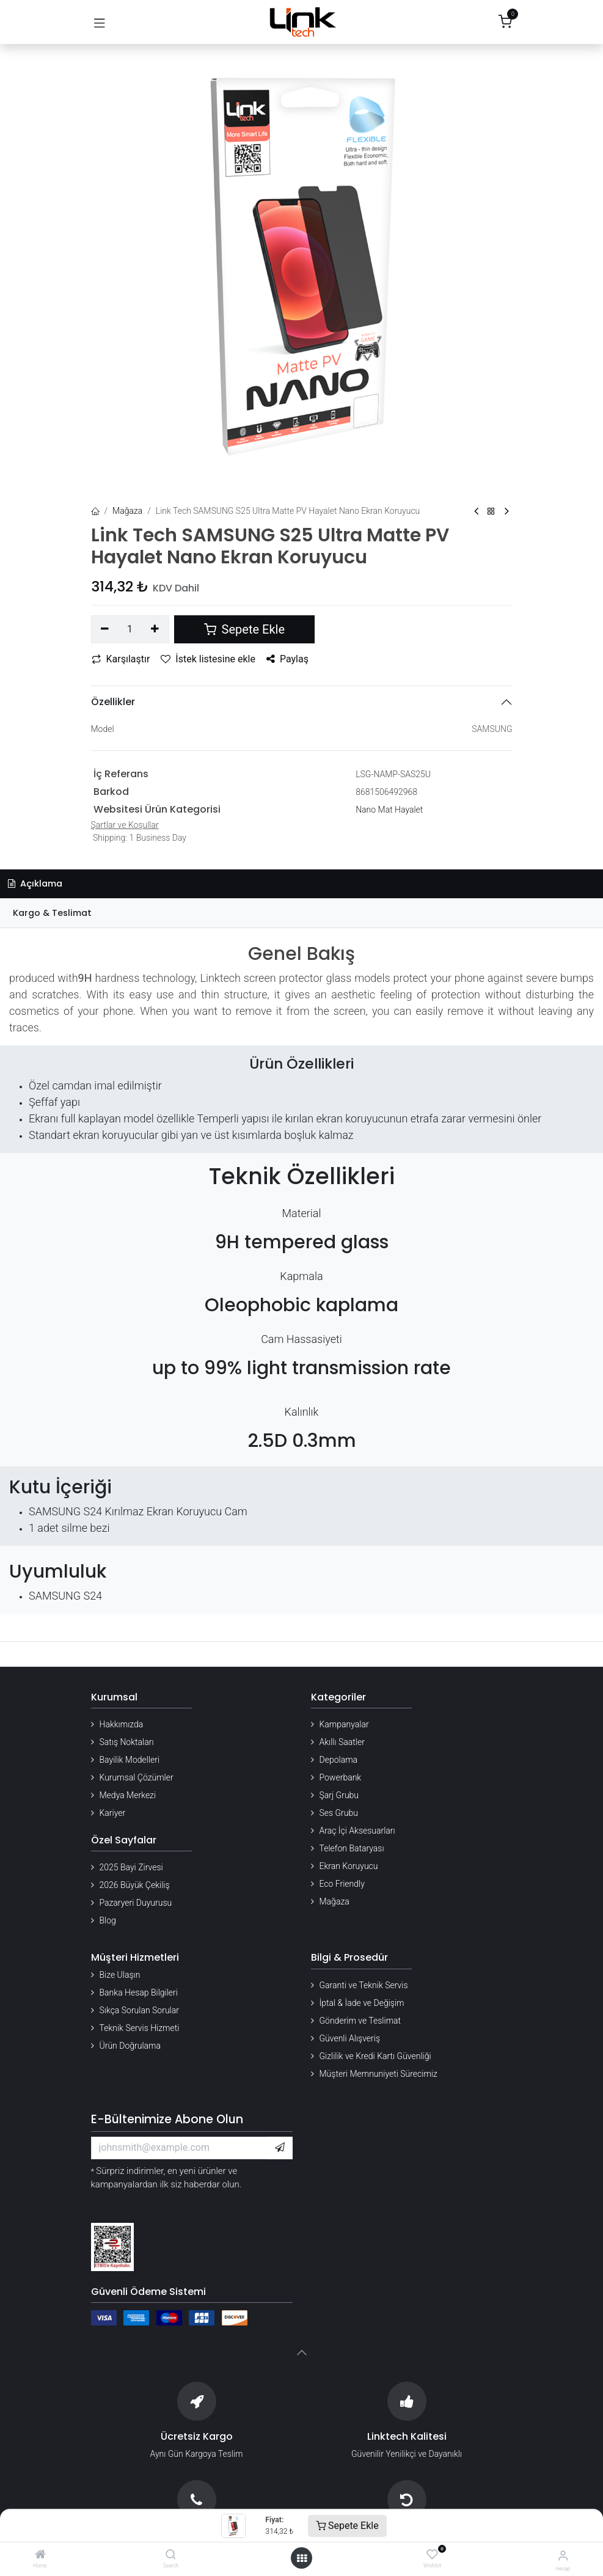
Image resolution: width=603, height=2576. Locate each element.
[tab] (301, 913)
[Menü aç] (302, 2558)
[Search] (171, 2555)
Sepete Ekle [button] (244, 629)
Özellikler (113, 702)
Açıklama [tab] (35, 883)
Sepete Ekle (347, 2525)
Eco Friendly (342, 1884)
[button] (280, 2148)
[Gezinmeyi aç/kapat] (99, 22)
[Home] (40, 2555)
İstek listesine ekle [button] (208, 659)
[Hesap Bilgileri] (563, 2556)
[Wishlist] (432, 2554)
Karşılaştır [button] (121, 659)
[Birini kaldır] (105, 629)
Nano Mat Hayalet (389, 809)
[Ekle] (155, 629)
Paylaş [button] (287, 659)
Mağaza (127, 511)
